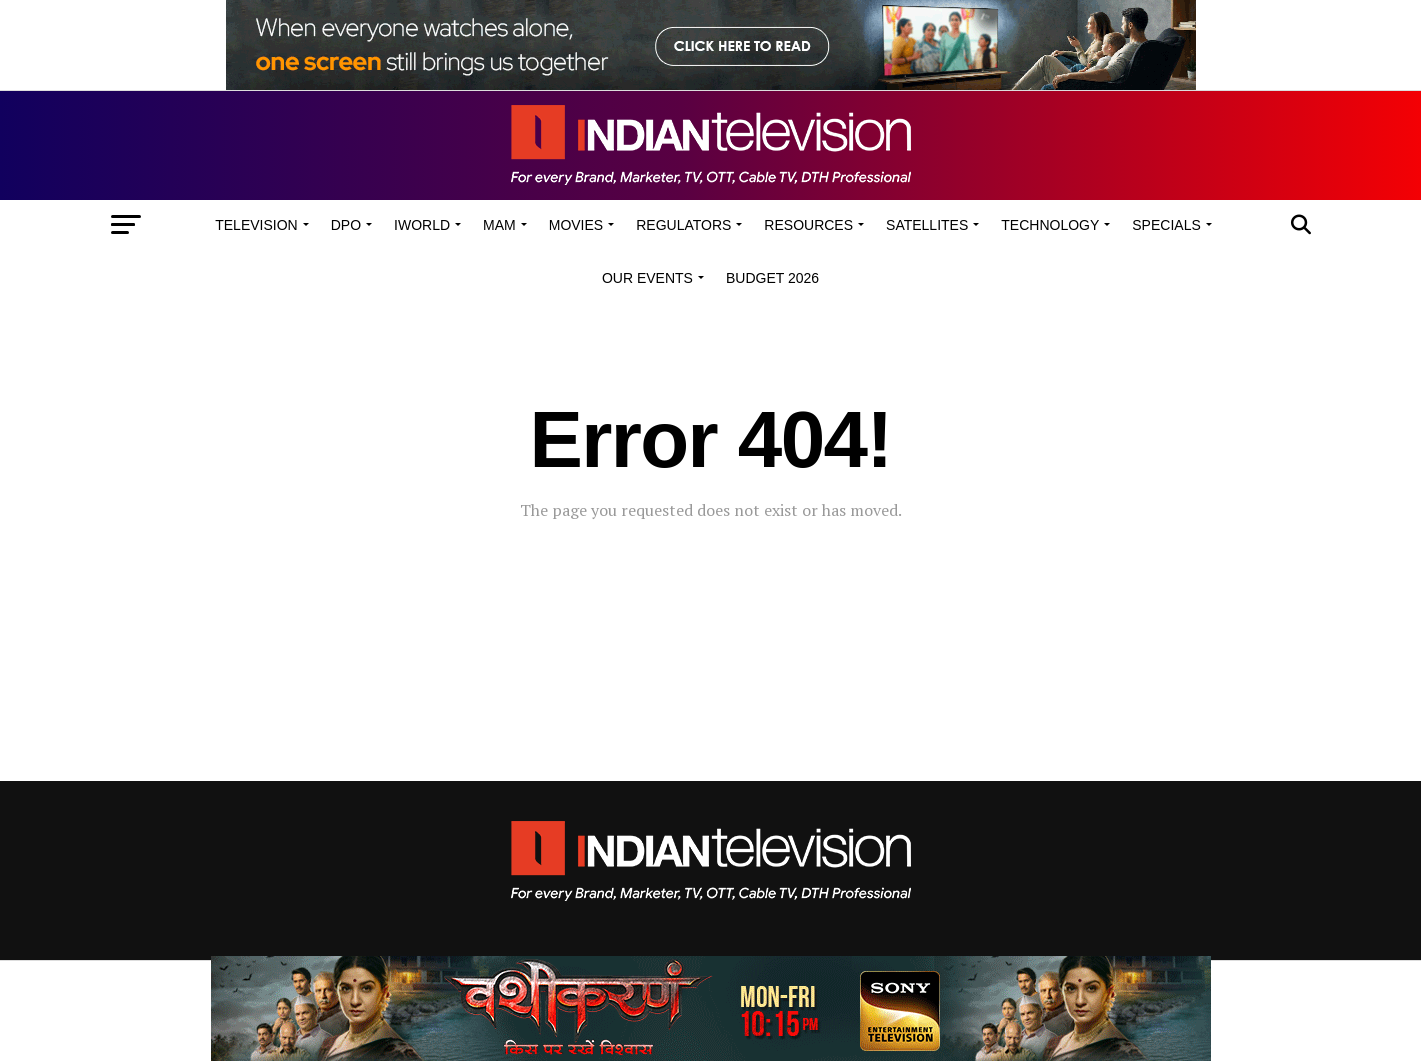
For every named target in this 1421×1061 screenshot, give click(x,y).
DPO (346, 225)
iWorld (422, 225)
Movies (576, 225)
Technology (1050, 225)
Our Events (647, 278)
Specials (1166, 225)
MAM (499, 225)
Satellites (927, 225)
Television (256, 225)
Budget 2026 (772, 278)
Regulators (683, 225)
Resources (808, 225)
